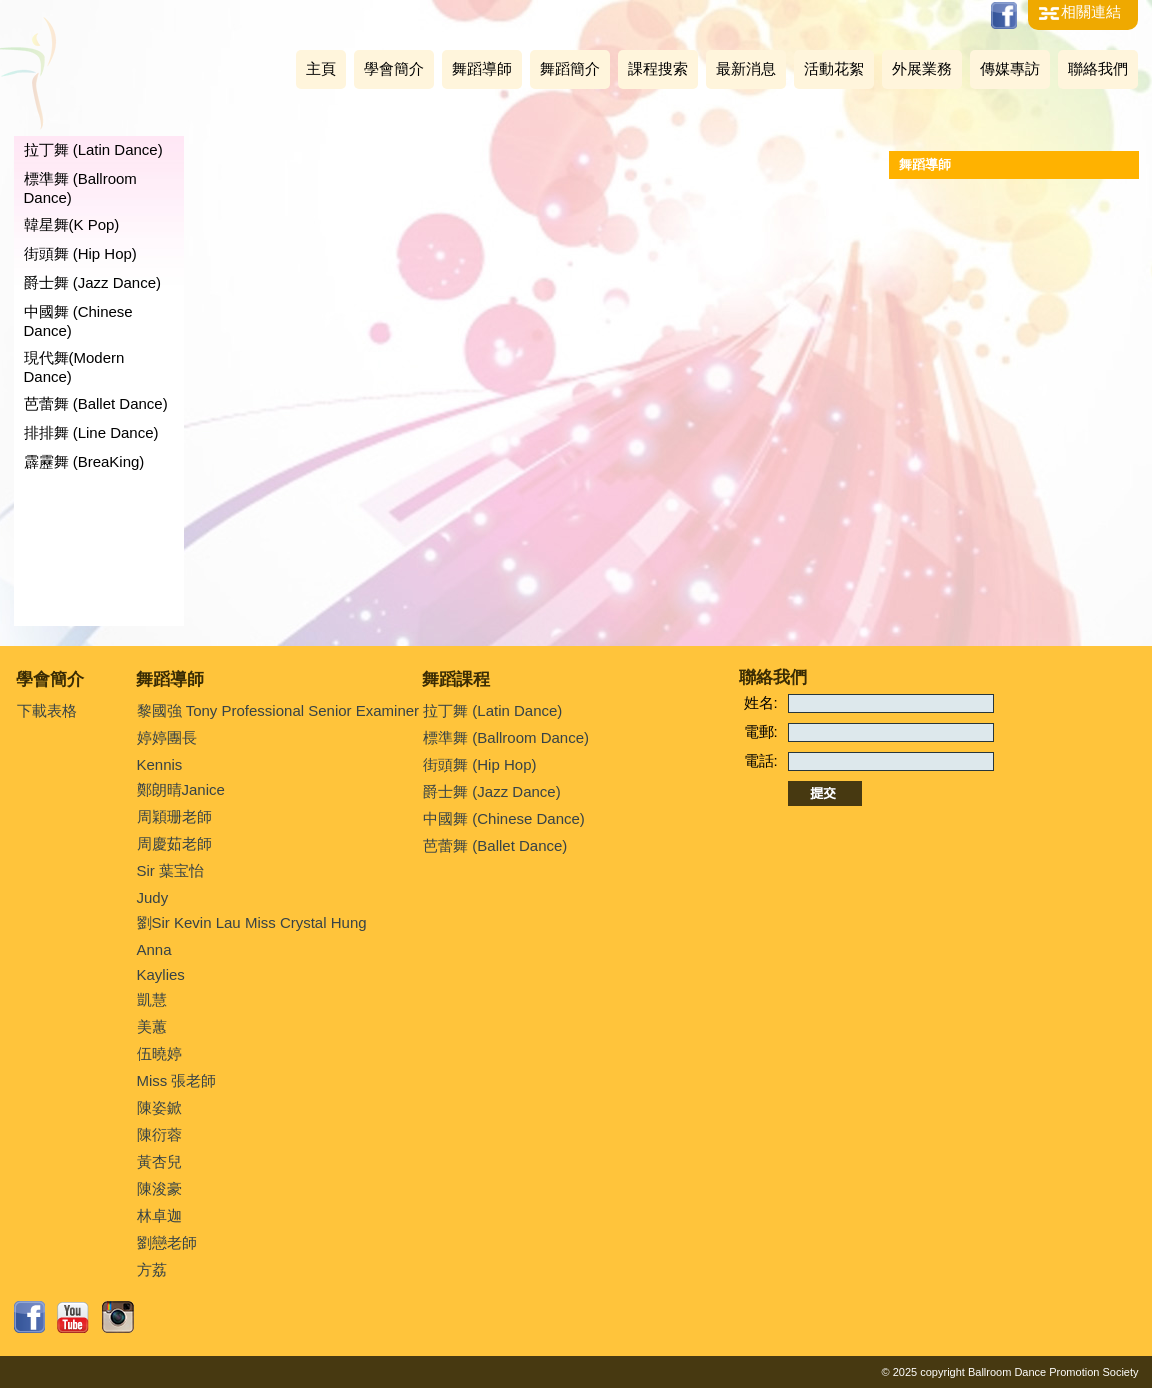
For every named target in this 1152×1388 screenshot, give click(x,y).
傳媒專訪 (1010, 68)
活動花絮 (834, 68)
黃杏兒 (159, 1161)
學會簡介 (394, 68)
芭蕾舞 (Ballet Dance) (96, 403)
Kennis (160, 764)
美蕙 (152, 1026)
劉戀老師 (167, 1242)
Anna (154, 949)
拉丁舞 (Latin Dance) (93, 149)
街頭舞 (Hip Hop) (80, 253)
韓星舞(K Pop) (72, 224)
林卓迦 (159, 1215)
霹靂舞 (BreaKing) (84, 461)
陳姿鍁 (159, 1107)
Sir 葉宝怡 (171, 870)
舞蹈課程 (456, 679)
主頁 (321, 68)
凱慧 (152, 999)
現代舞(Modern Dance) (74, 367)
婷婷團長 (167, 737)
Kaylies (161, 974)
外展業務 (922, 68)
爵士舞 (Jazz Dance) (93, 282)
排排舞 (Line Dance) (91, 432)
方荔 (152, 1269)
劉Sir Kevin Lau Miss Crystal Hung (252, 922)
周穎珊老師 (174, 816)
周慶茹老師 (174, 843)
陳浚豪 (159, 1188)
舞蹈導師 (482, 68)
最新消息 (746, 68)
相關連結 (1091, 11)
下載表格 (47, 710)
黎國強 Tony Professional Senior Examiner (278, 710)
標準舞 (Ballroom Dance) (80, 188)
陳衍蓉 (159, 1134)
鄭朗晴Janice (181, 789)
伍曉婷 (159, 1053)
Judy (153, 897)
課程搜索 (658, 68)
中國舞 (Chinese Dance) (78, 321)
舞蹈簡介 (570, 68)
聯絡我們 (1098, 68)
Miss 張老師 (177, 1080)
